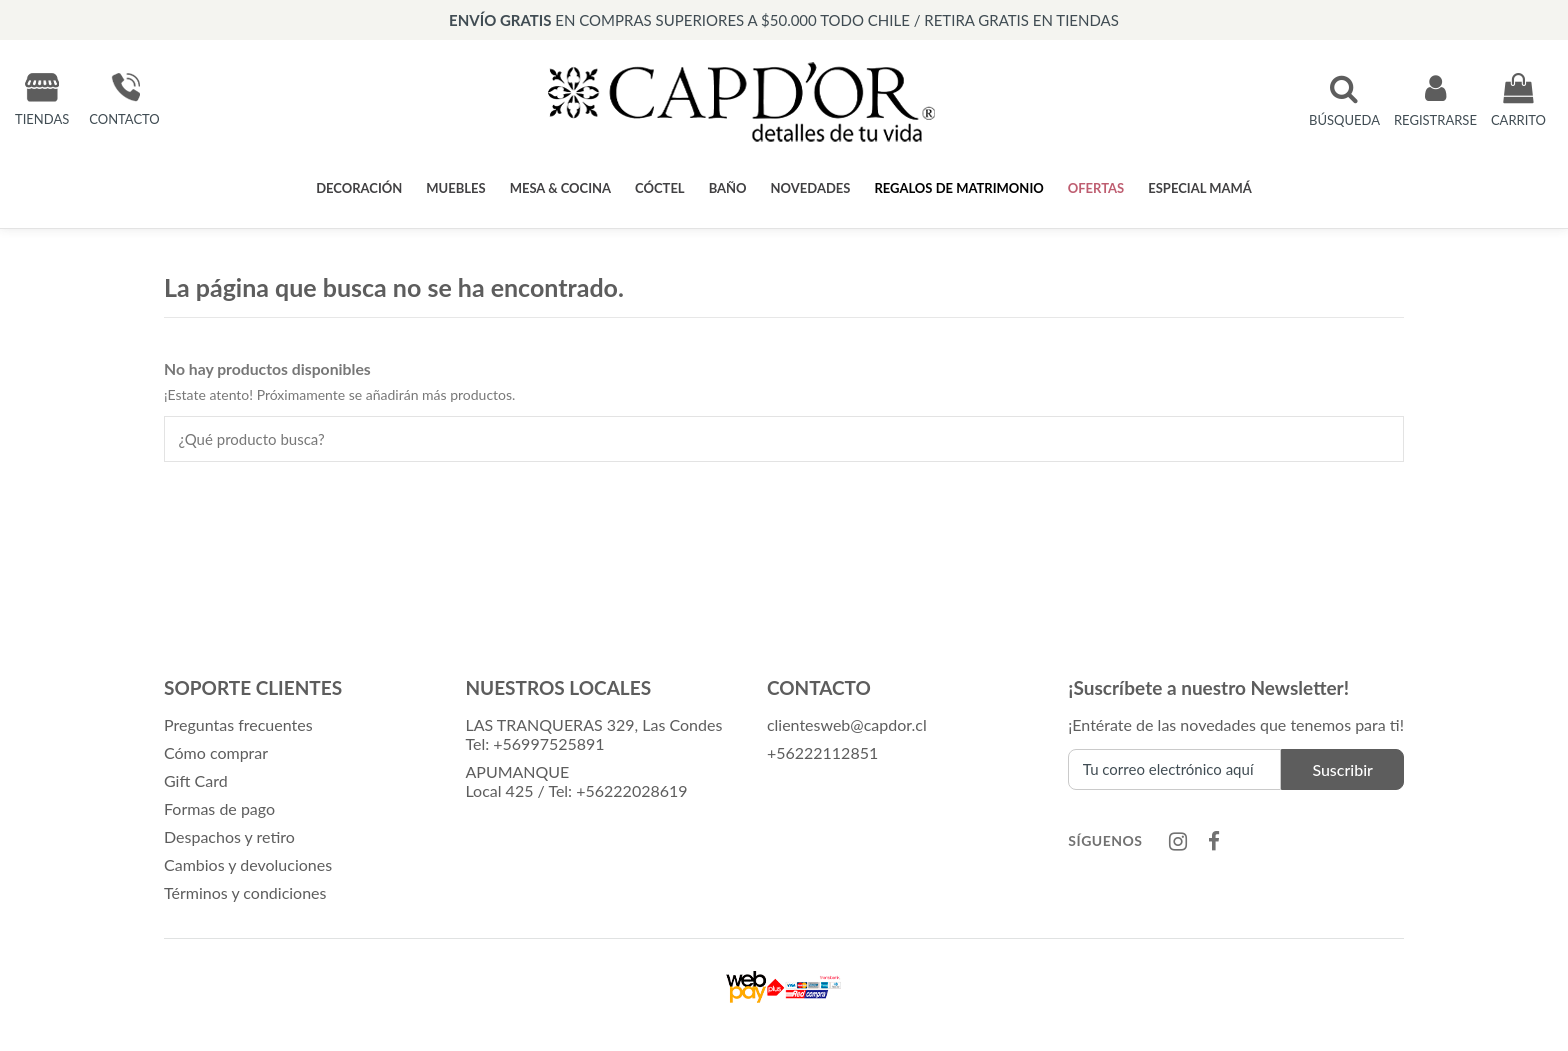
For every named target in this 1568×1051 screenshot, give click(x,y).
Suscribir (1342, 770)
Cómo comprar (216, 753)
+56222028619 (631, 791)
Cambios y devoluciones (248, 865)
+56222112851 (822, 753)
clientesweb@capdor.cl (847, 725)
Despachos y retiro (229, 837)
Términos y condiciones (245, 893)
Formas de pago (219, 809)
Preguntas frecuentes (238, 725)
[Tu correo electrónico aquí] (1174, 770)
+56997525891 (548, 744)
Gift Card (196, 781)
